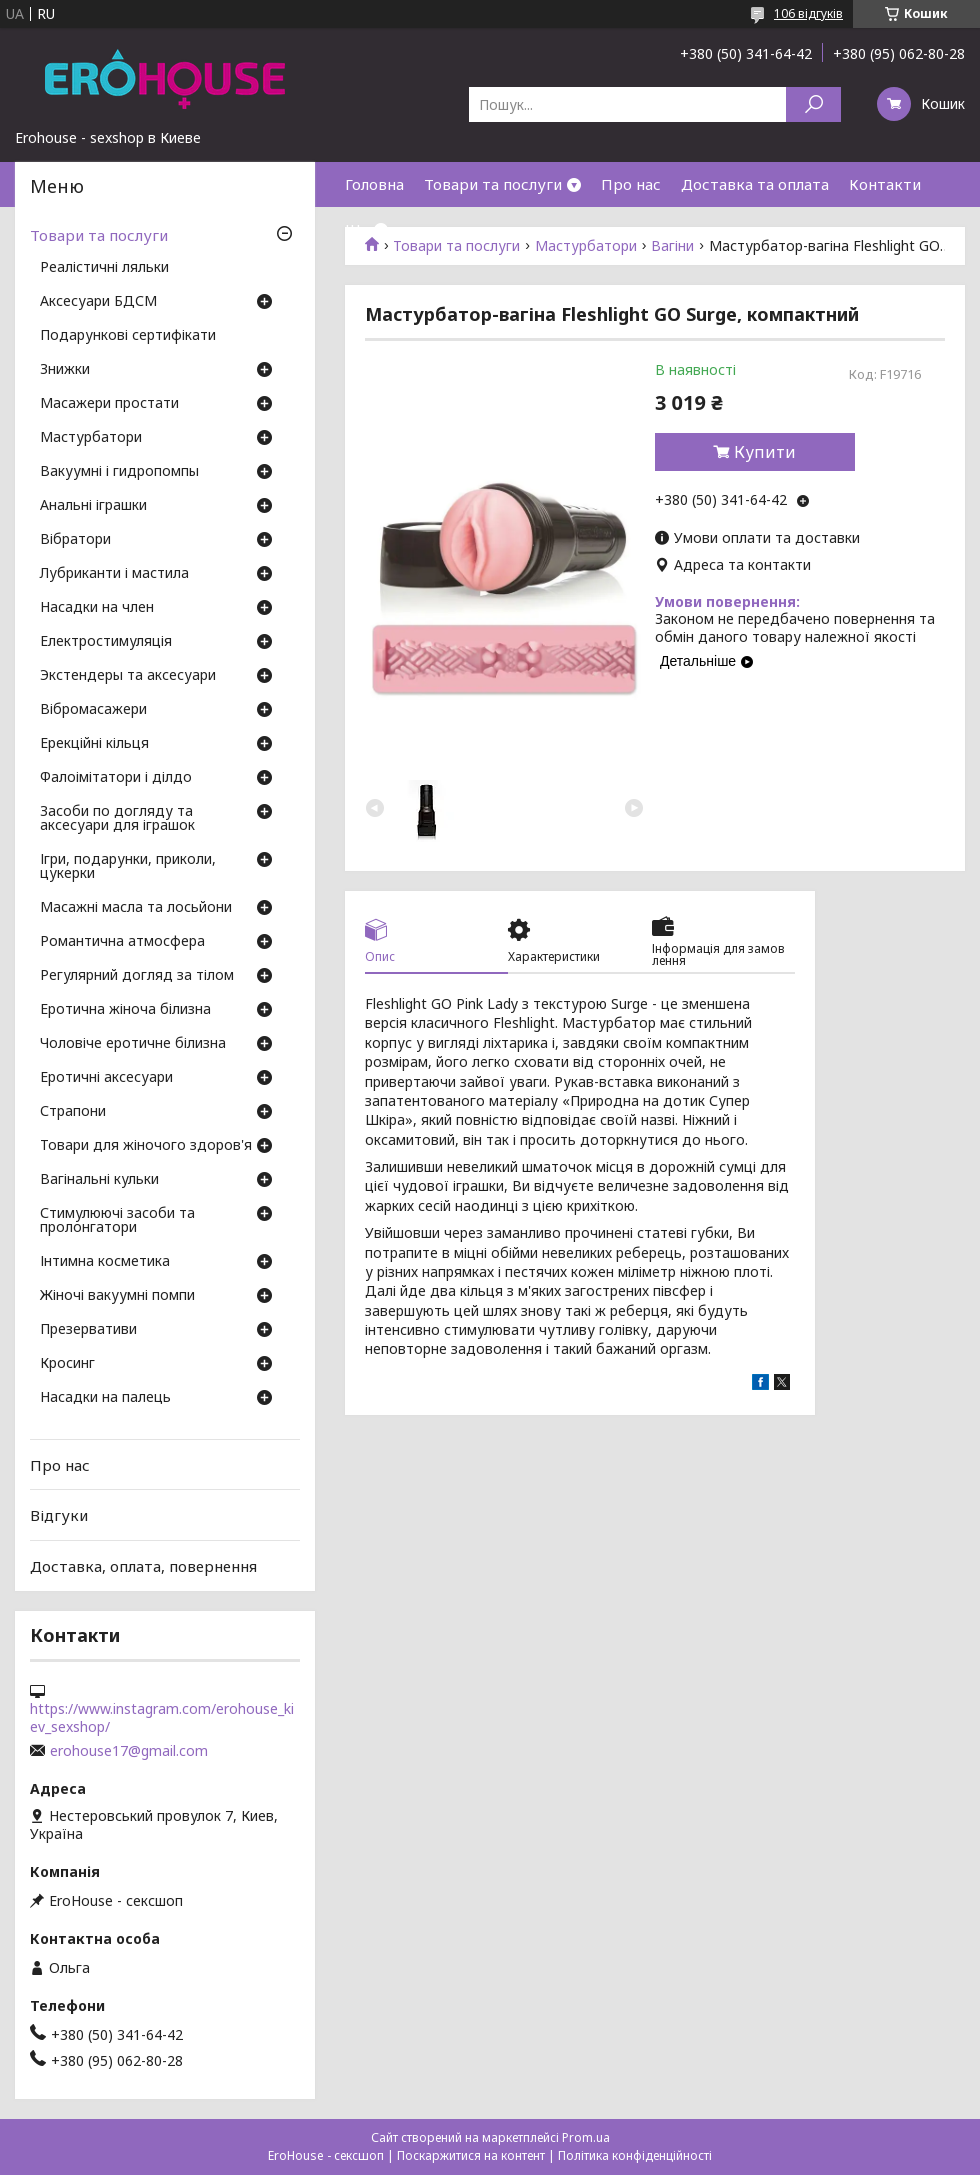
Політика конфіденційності (635, 2155)
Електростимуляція (106, 642)
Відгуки (59, 1515)
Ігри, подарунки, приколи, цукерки (128, 867)
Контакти (885, 184)
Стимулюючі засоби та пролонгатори (117, 1221)
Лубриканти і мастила (114, 574)
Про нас (631, 184)
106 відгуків (808, 13)
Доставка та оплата (755, 184)
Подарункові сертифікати (128, 336)
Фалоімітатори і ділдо (116, 778)
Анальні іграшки (93, 506)
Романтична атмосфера (122, 942)
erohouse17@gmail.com (129, 1751)
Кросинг (67, 1364)
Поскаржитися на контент (471, 2155)
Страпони (73, 1112)
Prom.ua (586, 2137)
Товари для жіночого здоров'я (146, 1146)
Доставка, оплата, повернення (143, 1566)
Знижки (65, 370)
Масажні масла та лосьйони (136, 908)
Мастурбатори (91, 438)
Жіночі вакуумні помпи (117, 1296)
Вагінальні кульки (99, 1180)
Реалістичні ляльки (104, 268)
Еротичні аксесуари (106, 1078)
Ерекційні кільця (94, 744)
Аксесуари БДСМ (98, 302)
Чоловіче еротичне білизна (133, 1044)
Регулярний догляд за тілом (137, 976)
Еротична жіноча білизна (125, 1010)
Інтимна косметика (105, 1262)
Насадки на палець (105, 1398)
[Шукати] (813, 104)
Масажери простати (109, 404)
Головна (374, 184)
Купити (765, 452)
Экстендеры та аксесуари (128, 676)
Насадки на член (97, 608)
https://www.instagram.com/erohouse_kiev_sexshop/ (162, 1718)
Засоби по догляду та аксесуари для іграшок (117, 819)
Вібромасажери (93, 710)
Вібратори (75, 540)
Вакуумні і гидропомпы (119, 472)
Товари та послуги (493, 184)
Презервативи (88, 1330)
